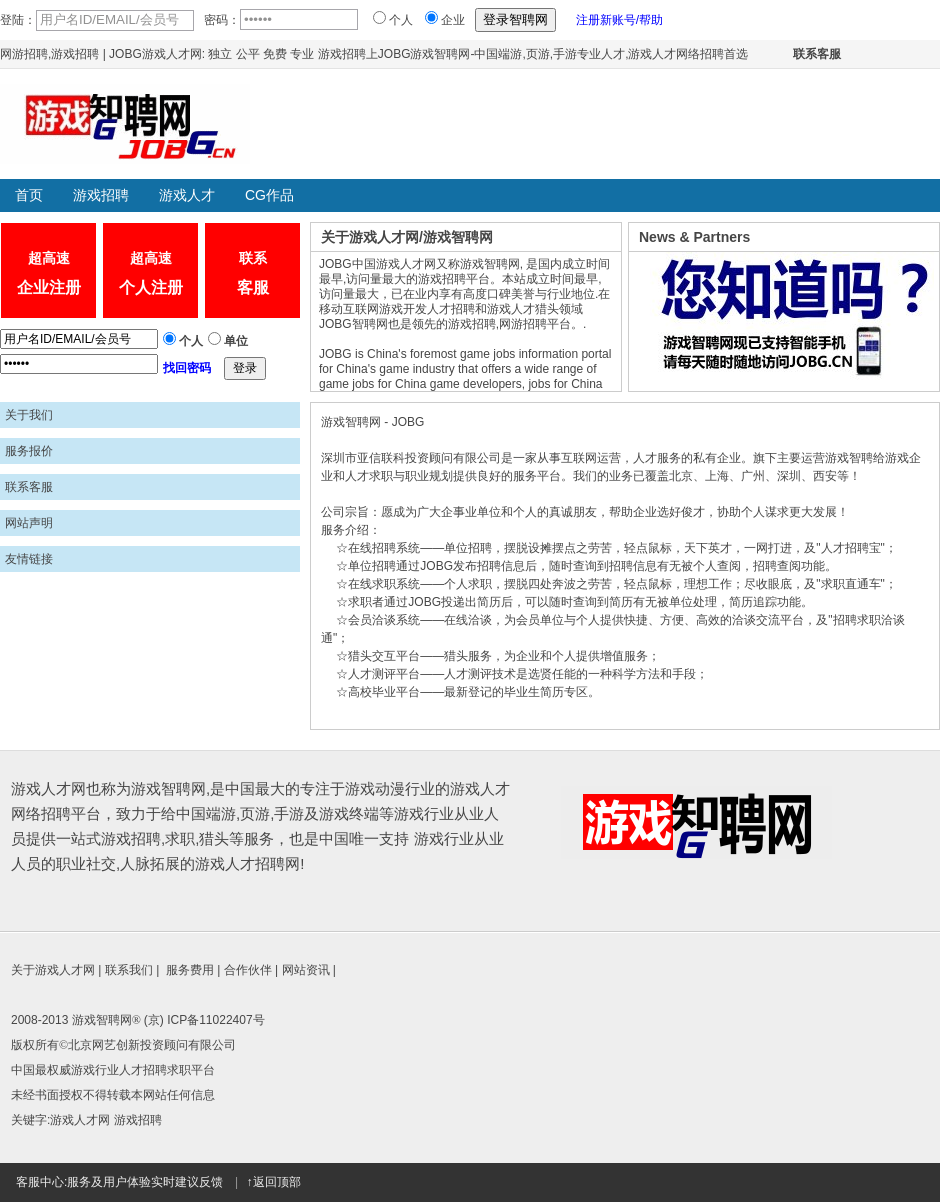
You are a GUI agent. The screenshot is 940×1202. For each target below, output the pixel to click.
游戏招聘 (101, 195)
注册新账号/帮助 (619, 20)
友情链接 (29, 559)
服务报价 (29, 451)
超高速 (48, 276)
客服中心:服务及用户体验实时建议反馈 (119, 1182)
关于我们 (29, 415)
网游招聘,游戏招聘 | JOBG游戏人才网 (101, 54)
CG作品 (269, 195)
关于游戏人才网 (53, 970)
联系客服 (817, 54)
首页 (29, 195)
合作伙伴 (248, 970)
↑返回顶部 (274, 1182)
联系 (252, 276)
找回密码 (187, 368)
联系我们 (129, 970)
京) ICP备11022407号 (206, 1020)
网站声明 (29, 523)
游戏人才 (187, 195)
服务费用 (190, 970)
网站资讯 (306, 970)
